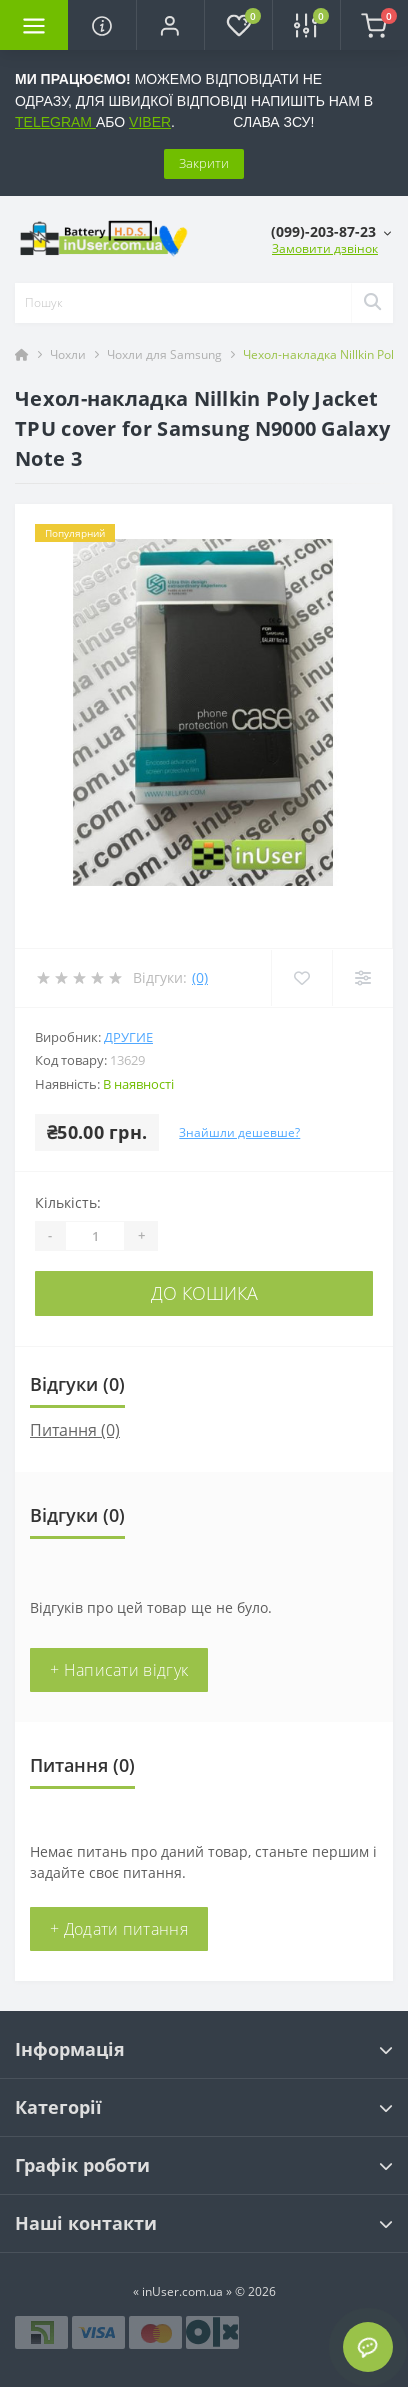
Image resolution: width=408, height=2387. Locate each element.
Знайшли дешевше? (239, 1132)
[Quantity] (95, 1236)
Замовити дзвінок (325, 248)
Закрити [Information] (204, 163)
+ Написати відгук (119, 1670)
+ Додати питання (119, 1929)
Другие (128, 1037)
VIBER (150, 122)
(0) (200, 977)
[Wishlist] (301, 978)
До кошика (204, 1293)
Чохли (68, 354)
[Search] (372, 303)
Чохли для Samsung (164, 354)
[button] (170, 25)
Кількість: (68, 1202)
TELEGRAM (55, 122)
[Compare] (362, 978)
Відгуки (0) (77, 1384)
